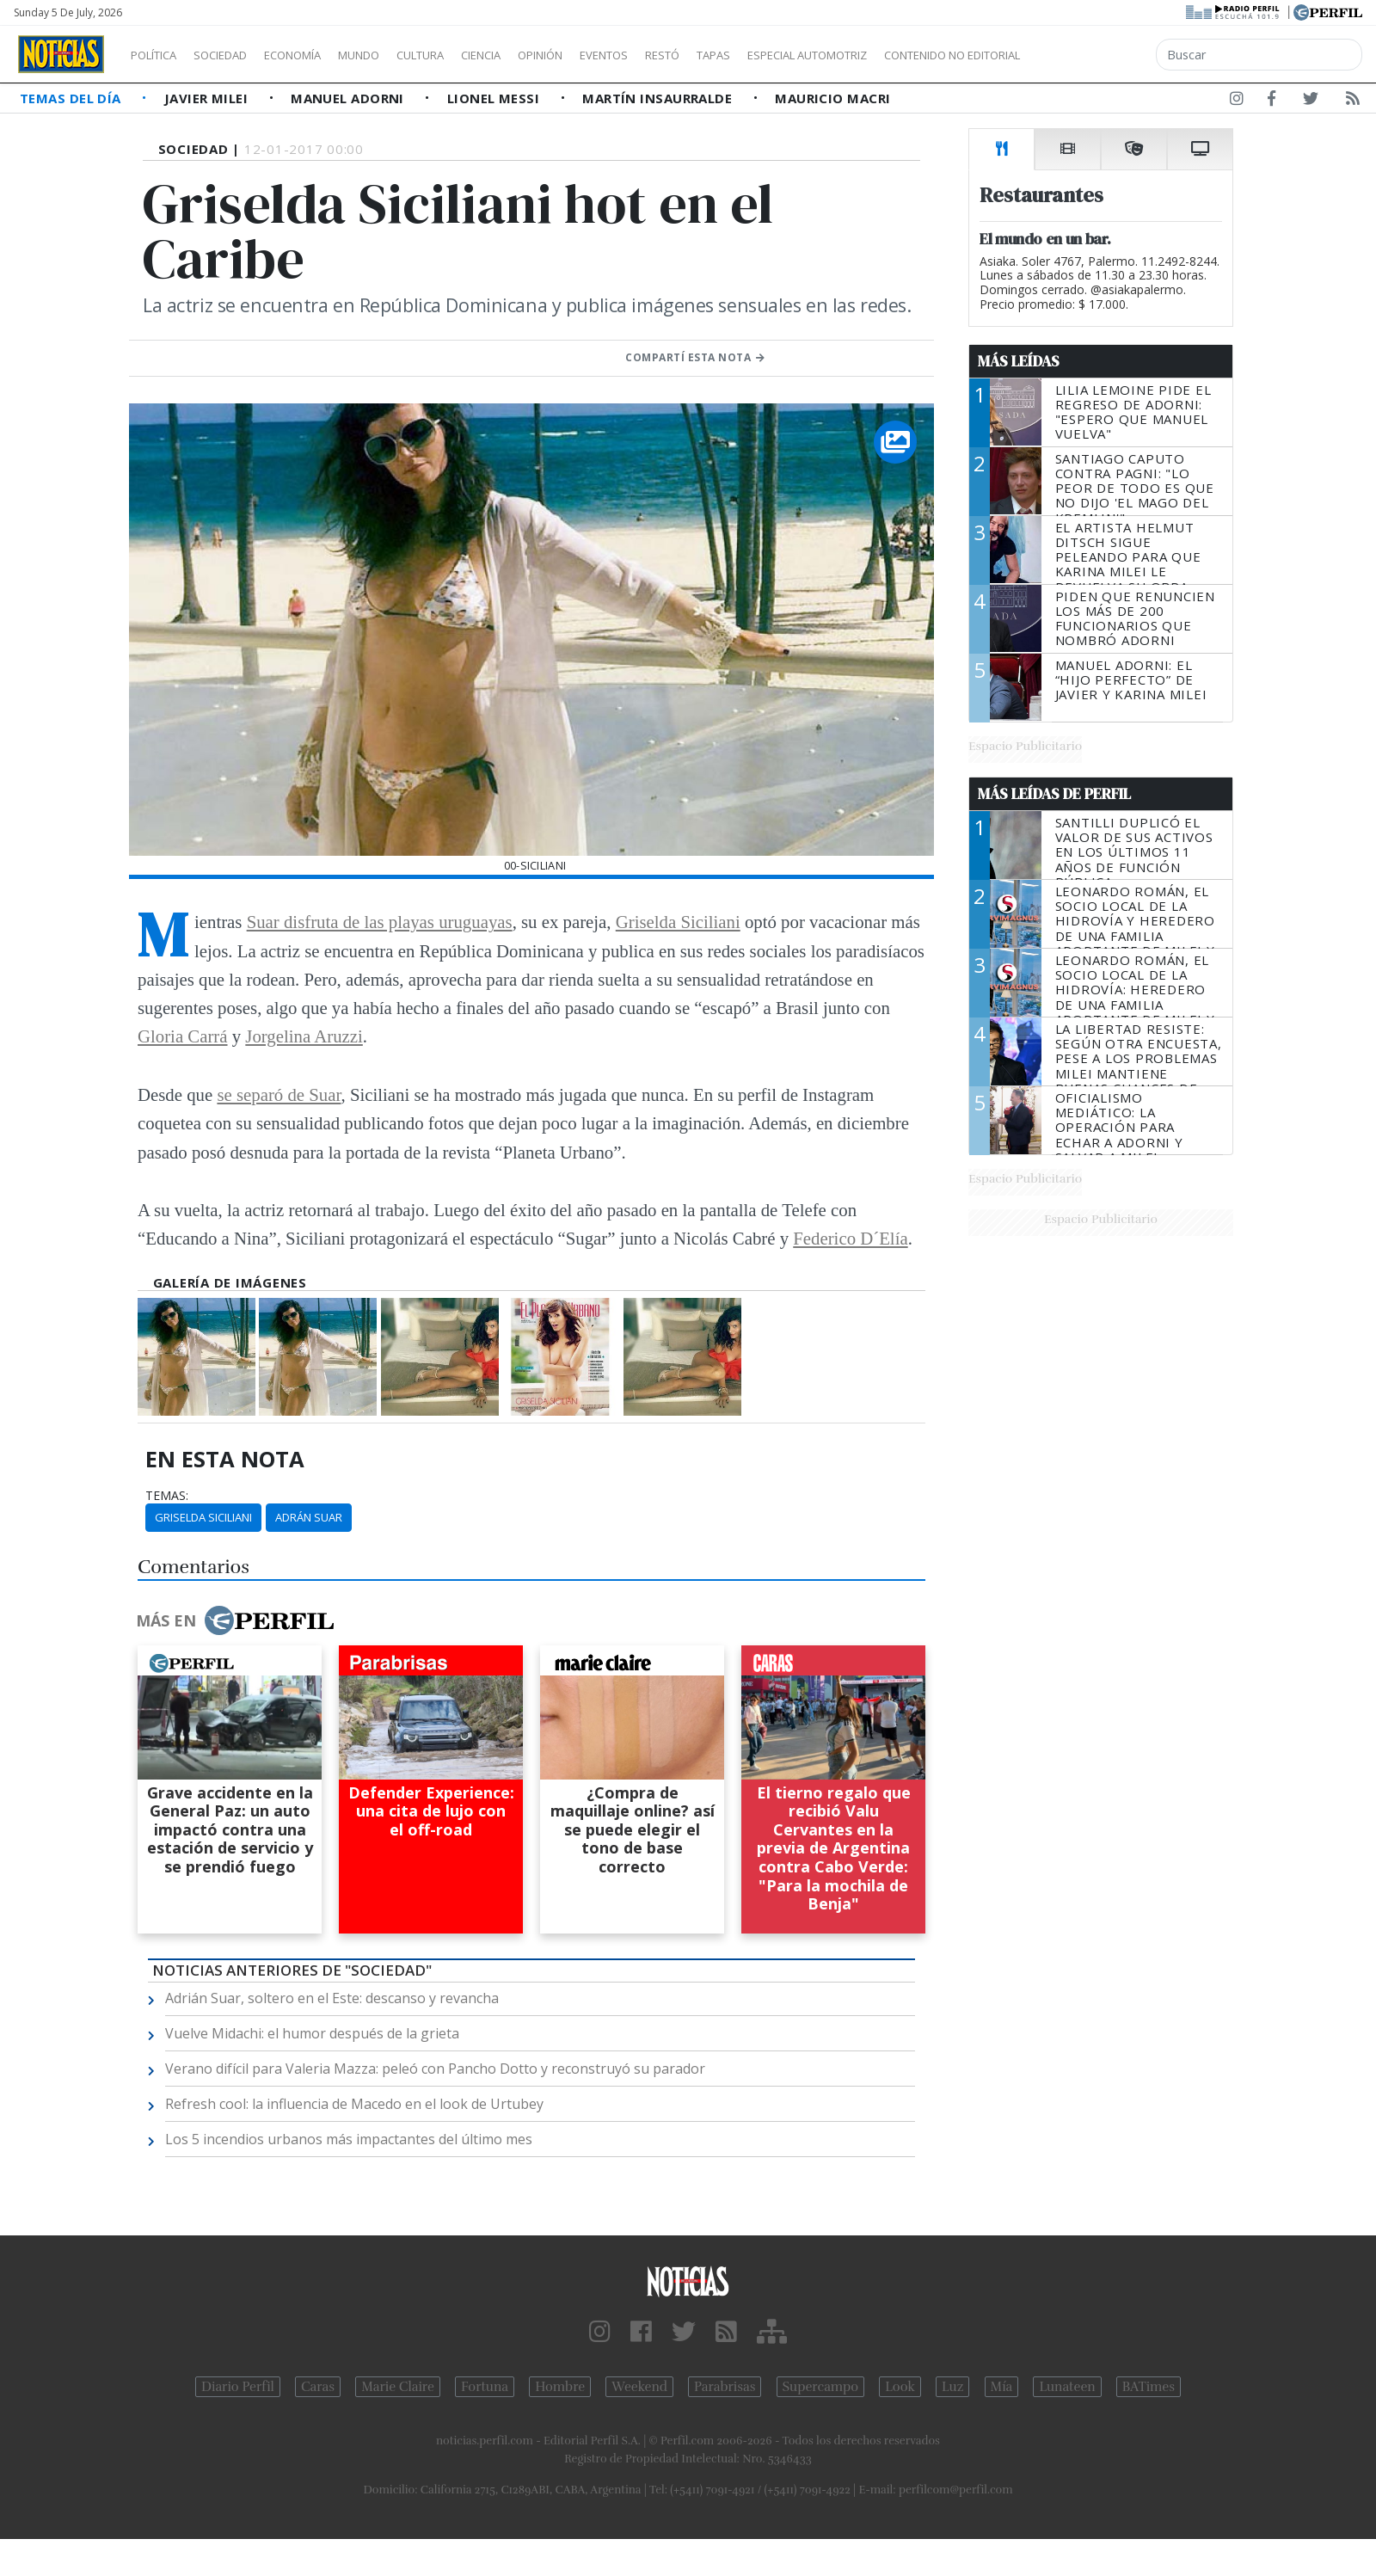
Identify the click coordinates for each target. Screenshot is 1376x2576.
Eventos (685, 55)
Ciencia (540, 55)
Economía (321, 55)
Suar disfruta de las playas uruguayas (380, 921)
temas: (166, 1495)
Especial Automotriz (922, 55)
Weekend (639, 2387)
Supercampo (821, 2387)
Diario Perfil (237, 2387)
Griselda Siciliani (678, 921)
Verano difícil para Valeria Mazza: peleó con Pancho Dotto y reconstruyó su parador (435, 2068)
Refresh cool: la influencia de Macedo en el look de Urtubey (354, 2103)
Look (900, 2387)
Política (160, 55)
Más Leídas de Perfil (1054, 794)
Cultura (469, 55)
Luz (952, 2387)
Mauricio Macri (832, 98)
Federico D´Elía (850, 1238)
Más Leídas (1019, 361)
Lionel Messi (495, 98)
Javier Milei (208, 98)
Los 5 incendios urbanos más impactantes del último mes (348, 2139)
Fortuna (484, 2387)
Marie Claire (397, 2387)
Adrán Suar (308, 1517)
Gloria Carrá (183, 1036)
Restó (753, 55)
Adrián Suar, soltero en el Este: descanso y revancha (332, 1998)
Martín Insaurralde (659, 98)
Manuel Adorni (349, 98)
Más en (235, 1620)
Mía (1002, 2387)
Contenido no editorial (1099, 55)
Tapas (811, 55)
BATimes (1148, 2387)
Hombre (560, 2387)
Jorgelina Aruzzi (304, 1036)
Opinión (610, 55)
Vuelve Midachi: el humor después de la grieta (312, 2033)
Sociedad (238, 55)
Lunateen (1067, 2387)
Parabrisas (724, 2387)
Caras (318, 2387)
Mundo (398, 55)
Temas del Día (72, 98)
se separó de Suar (279, 1094)
